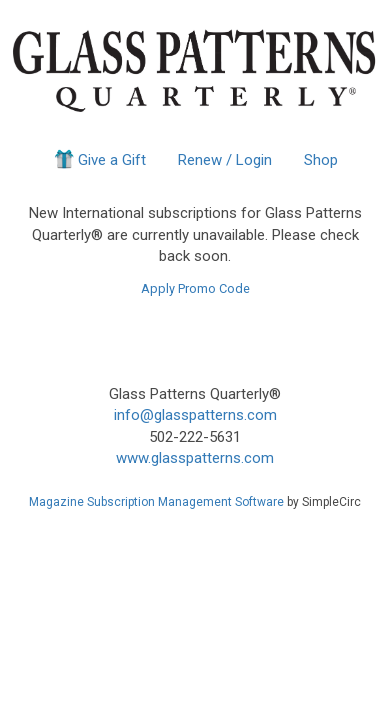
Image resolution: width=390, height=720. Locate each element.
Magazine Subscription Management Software (156, 502)
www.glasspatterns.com (195, 458)
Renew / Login (225, 160)
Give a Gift (98, 159)
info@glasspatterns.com (195, 415)
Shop (321, 160)
